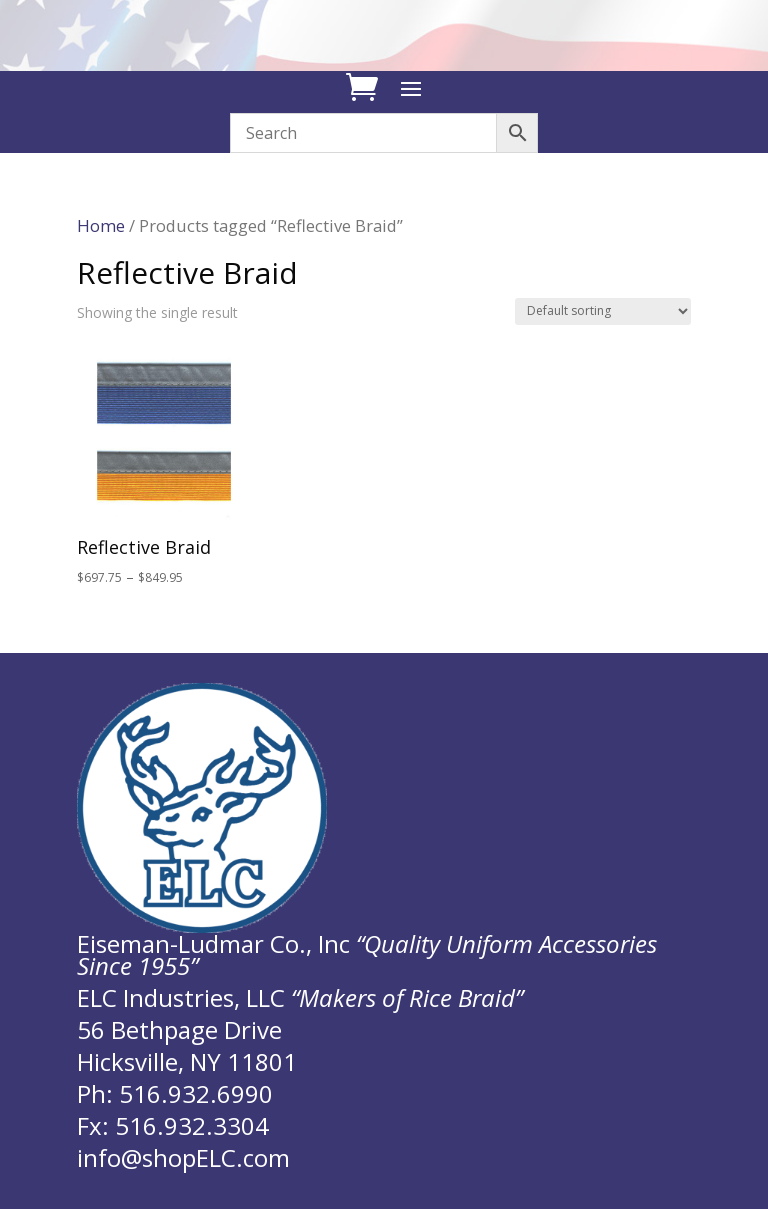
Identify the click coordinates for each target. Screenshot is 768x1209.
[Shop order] (603, 311)
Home (101, 225)
